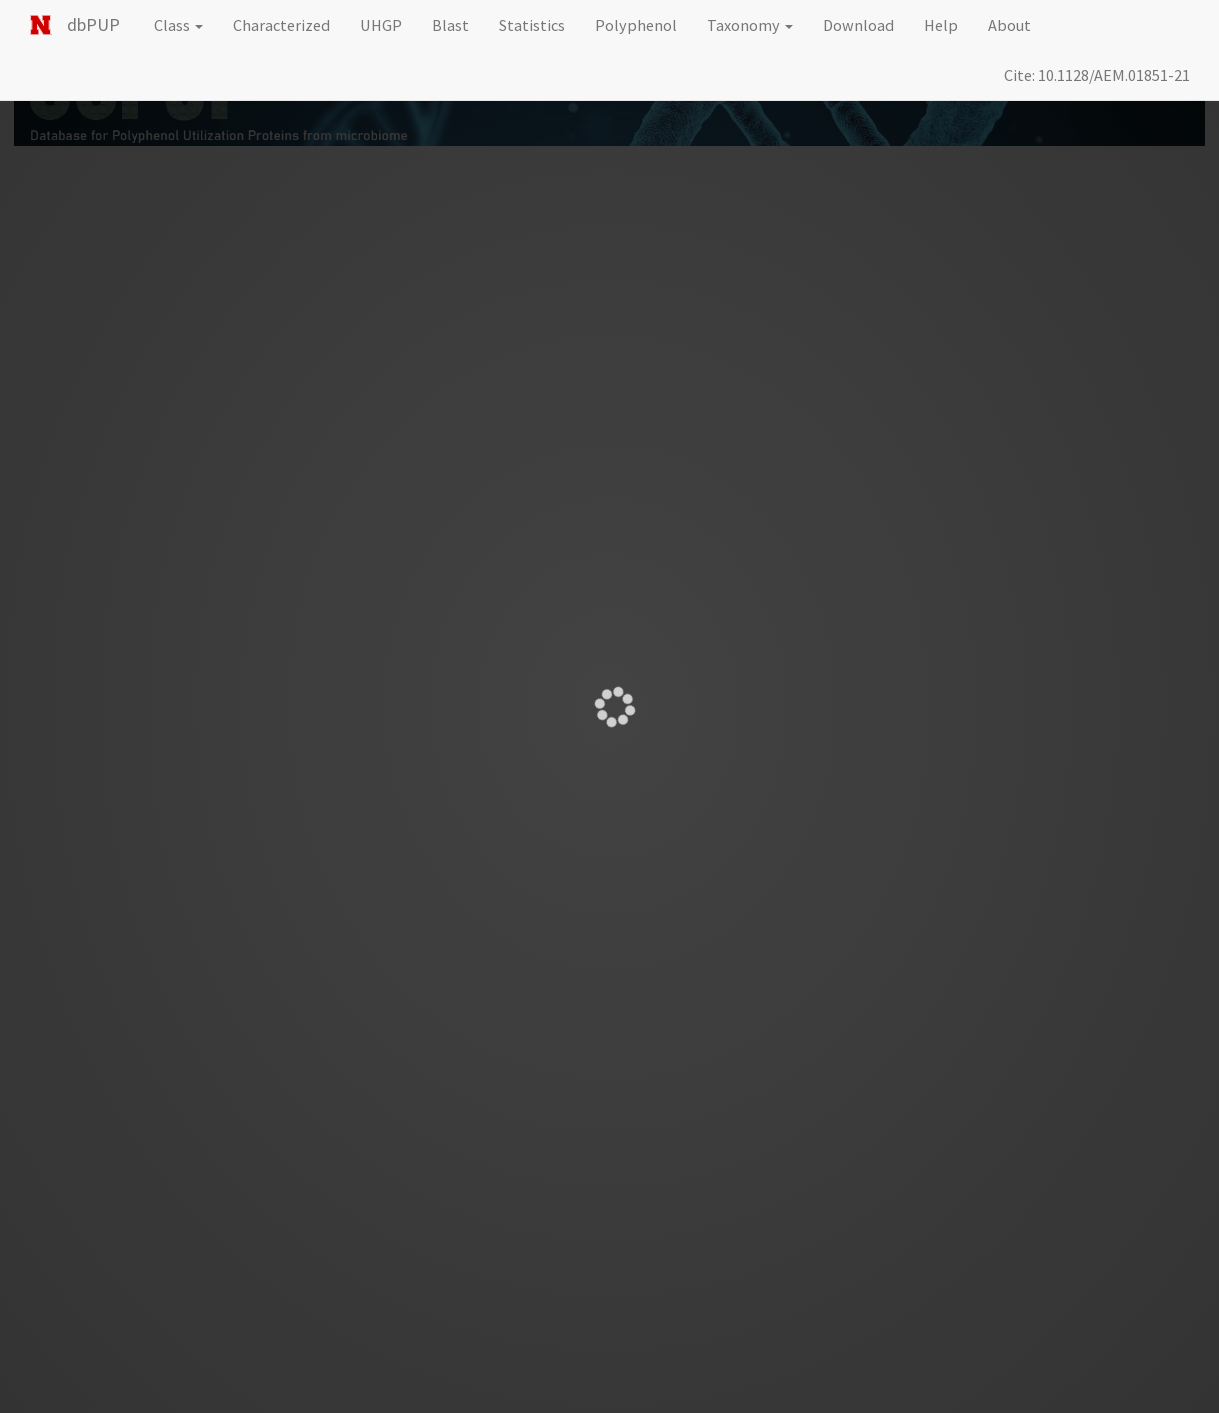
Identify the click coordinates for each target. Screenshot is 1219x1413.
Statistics (532, 25)
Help (941, 25)
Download (858, 25)
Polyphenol (636, 25)
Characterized (281, 25)
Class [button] (178, 25)
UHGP (381, 25)
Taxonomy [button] (750, 25)
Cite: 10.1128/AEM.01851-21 (1097, 75)
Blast (450, 25)
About (1009, 25)
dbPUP (93, 24)
